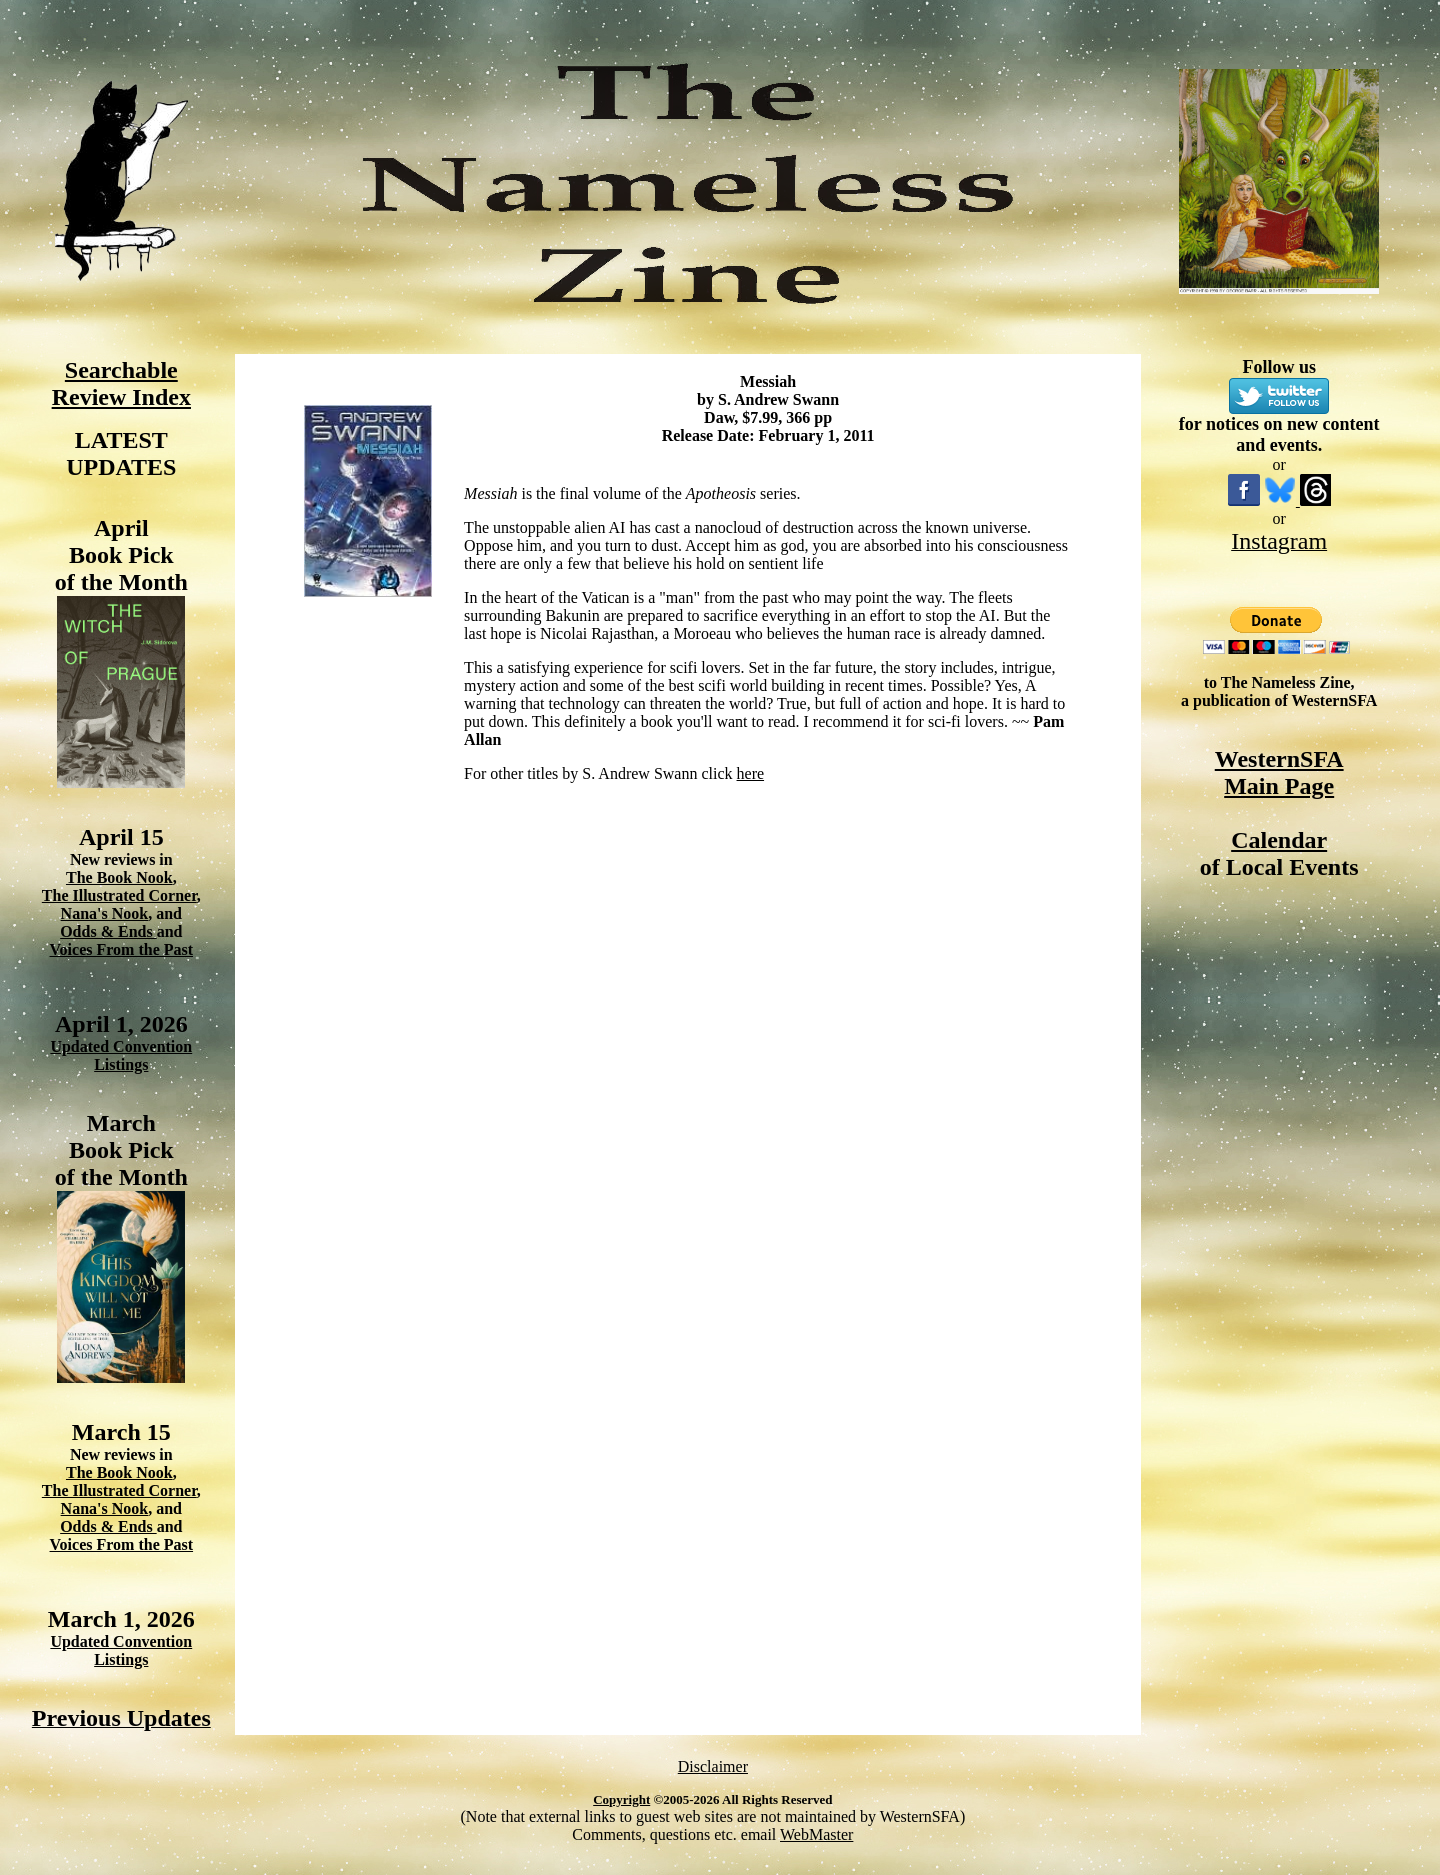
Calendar (1279, 840)
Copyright (621, 1799)
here (751, 773)
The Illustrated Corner (119, 895)
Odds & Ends (108, 931)
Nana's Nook (105, 913)
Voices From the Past (122, 949)
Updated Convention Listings (121, 1055)
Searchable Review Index (121, 383)
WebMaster (816, 1834)
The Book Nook (119, 877)
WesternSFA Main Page (1279, 772)
